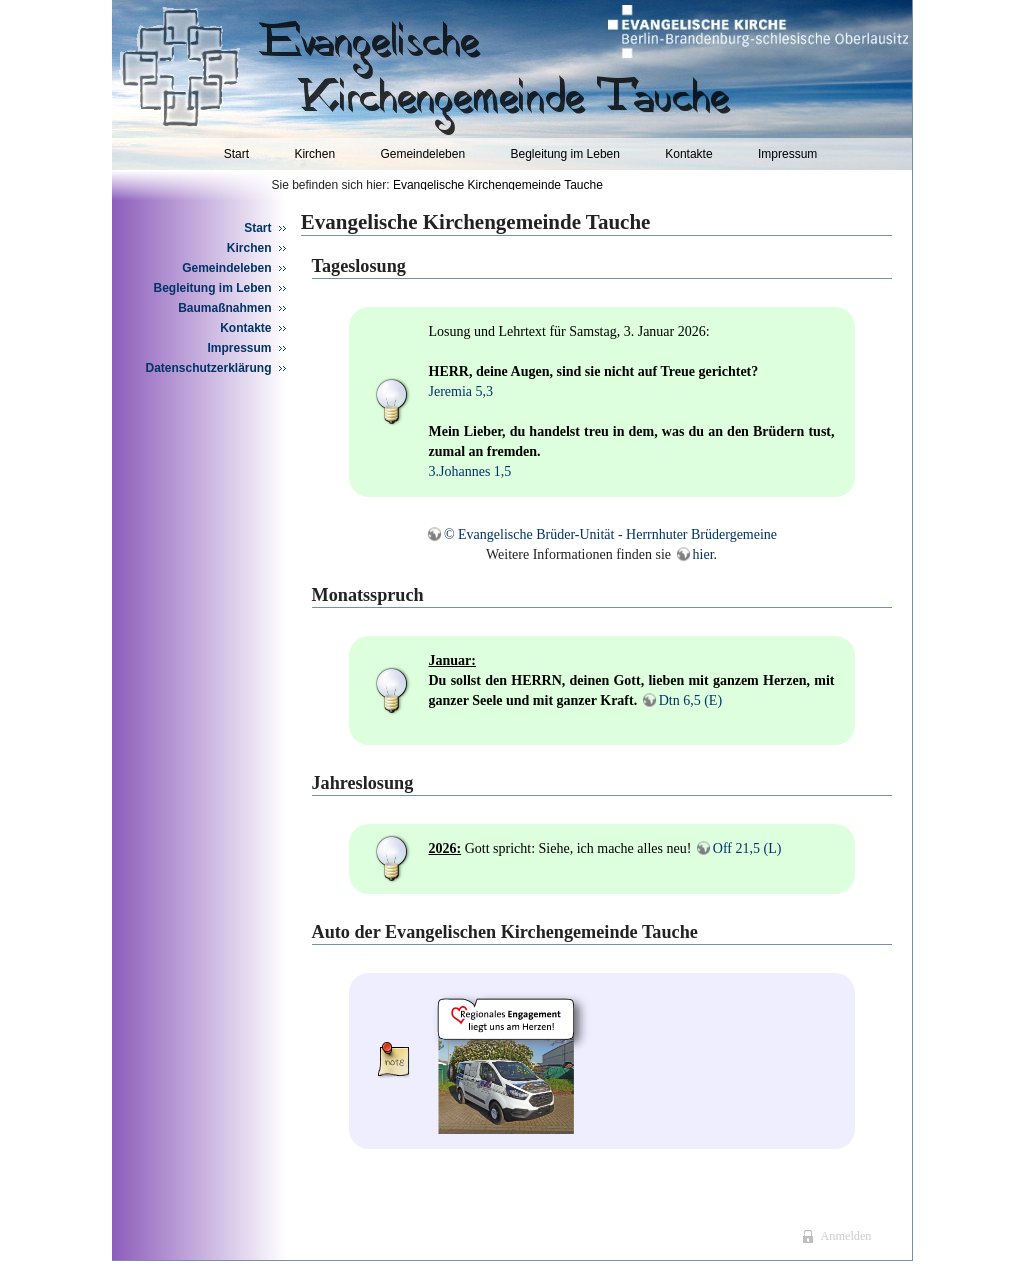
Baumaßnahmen (224, 308)
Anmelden (845, 1236)
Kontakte (688, 154)
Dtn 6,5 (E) (690, 700)
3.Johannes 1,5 (470, 471)
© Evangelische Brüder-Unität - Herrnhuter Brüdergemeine (610, 534)
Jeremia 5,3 (461, 391)
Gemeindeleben (422, 154)
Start (236, 154)
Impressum (787, 154)
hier (703, 554)
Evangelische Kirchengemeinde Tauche (498, 185)
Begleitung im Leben (564, 154)
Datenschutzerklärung (209, 368)
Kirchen (314, 154)
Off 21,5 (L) (747, 848)
